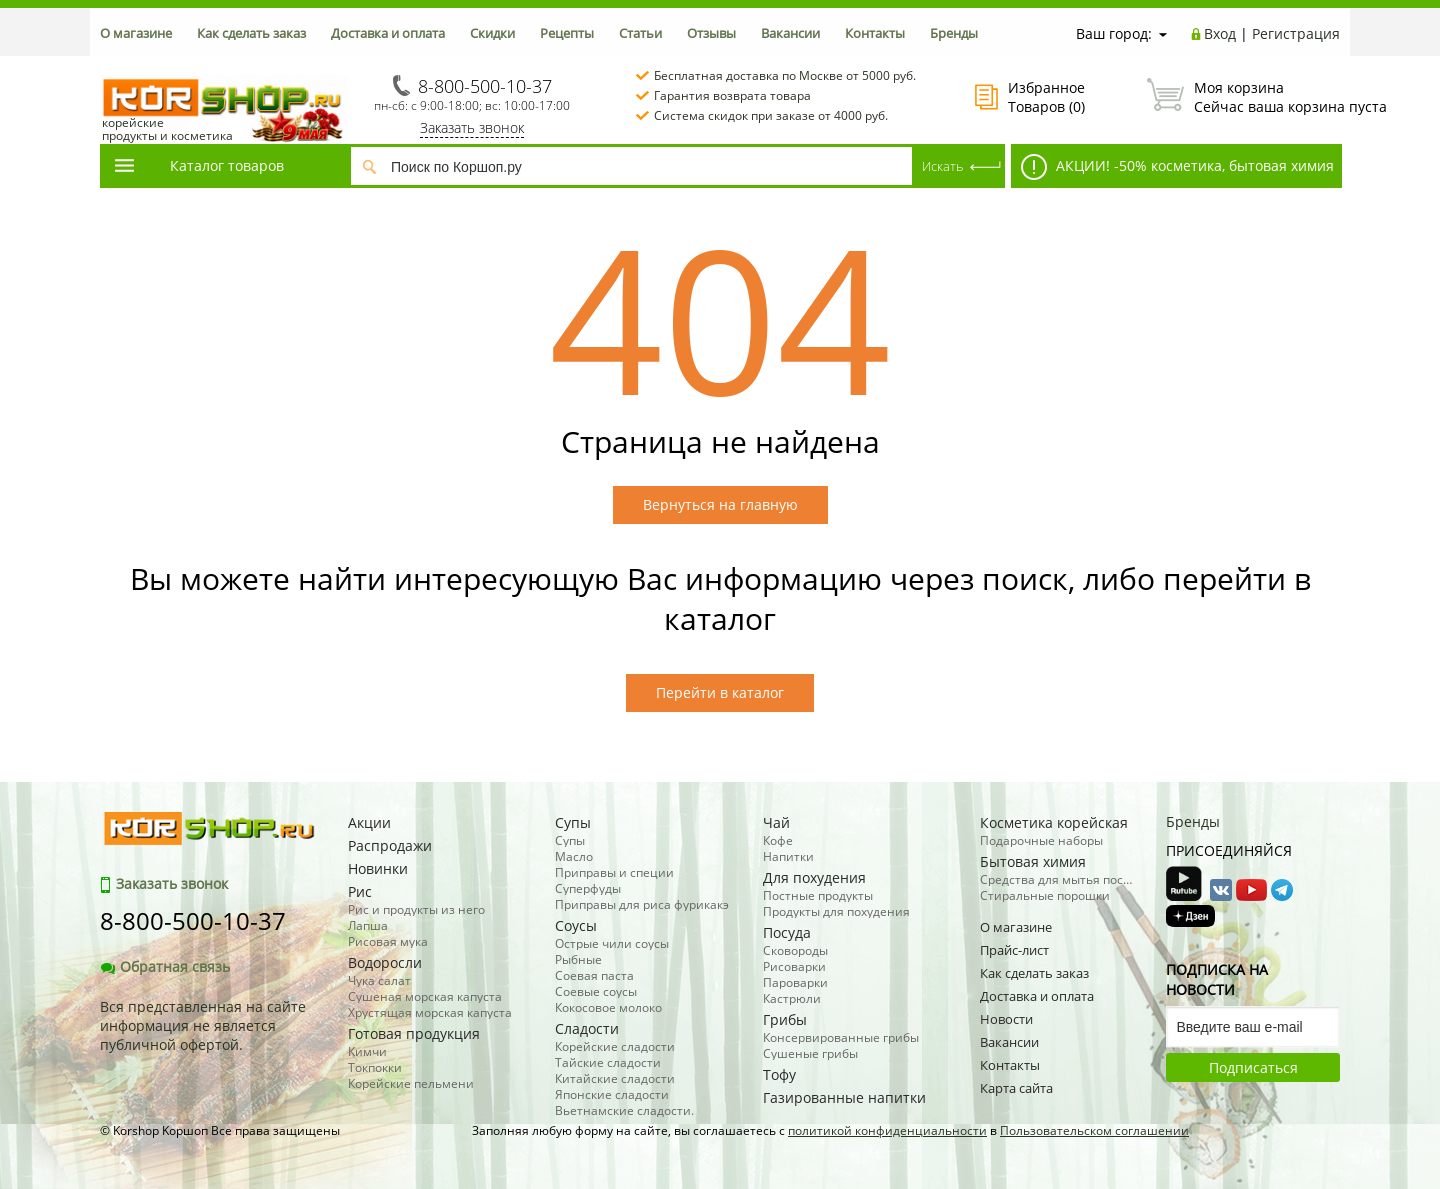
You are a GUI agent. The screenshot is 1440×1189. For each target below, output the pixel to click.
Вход (1220, 33)
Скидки (492, 33)
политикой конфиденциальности (887, 1130)
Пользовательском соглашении (1094, 1130)
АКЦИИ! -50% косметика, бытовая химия (1177, 167)
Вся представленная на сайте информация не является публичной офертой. (203, 1025)
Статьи (640, 33)
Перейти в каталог (720, 692)
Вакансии (790, 33)
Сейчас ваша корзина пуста (1243, 97)
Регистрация (1296, 33)
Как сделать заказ (251, 33)
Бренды (954, 33)
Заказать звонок (472, 127)
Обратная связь (165, 966)
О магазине (136, 33)
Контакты (875, 33)
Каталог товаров (198, 165)
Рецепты (567, 33)
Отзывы (711, 33)
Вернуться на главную (720, 504)
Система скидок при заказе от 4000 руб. (771, 115)
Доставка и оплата (388, 33)
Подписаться (1253, 1067)
